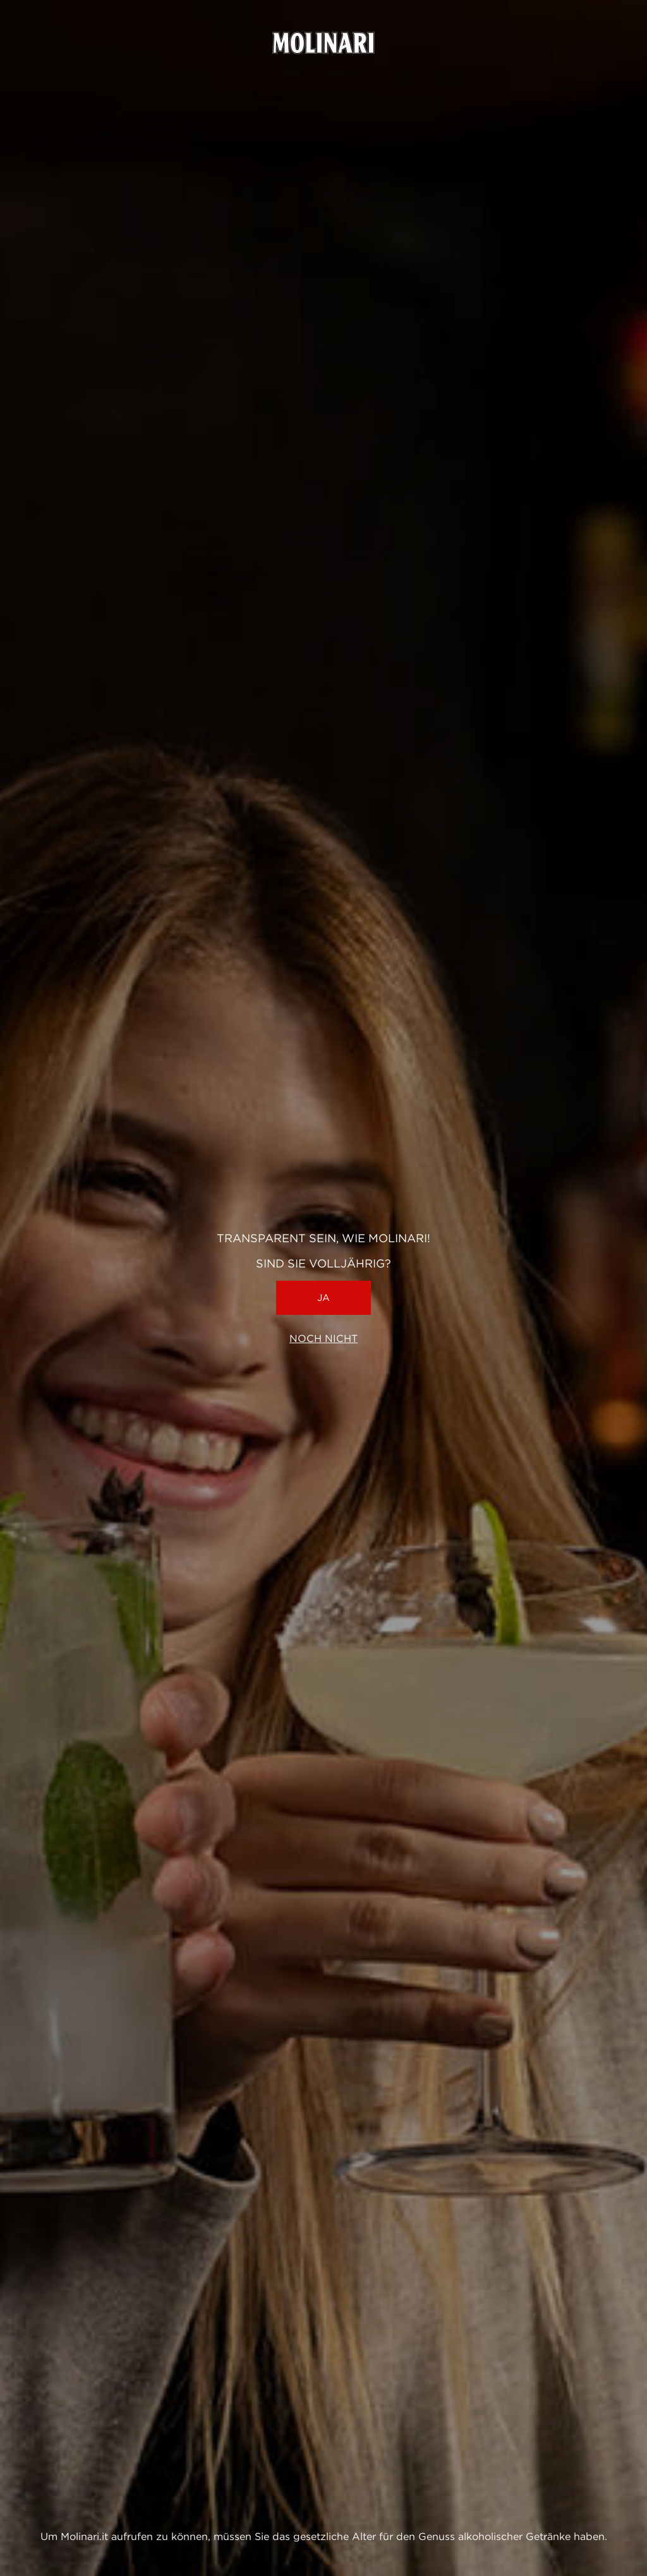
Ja (323, 1297)
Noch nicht (323, 1339)
